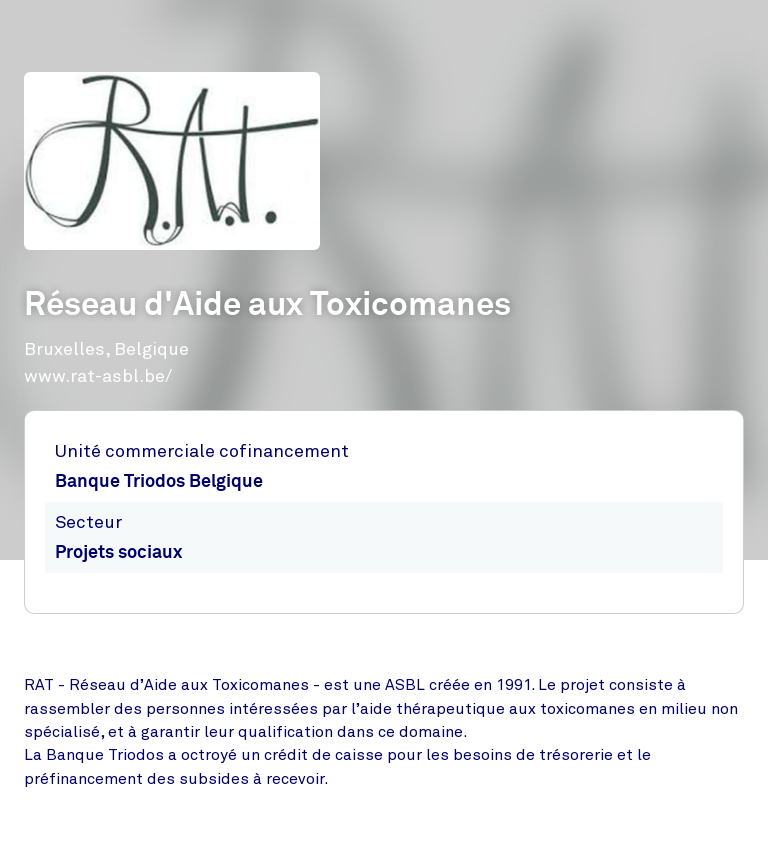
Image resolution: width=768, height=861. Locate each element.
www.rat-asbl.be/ (98, 376)
